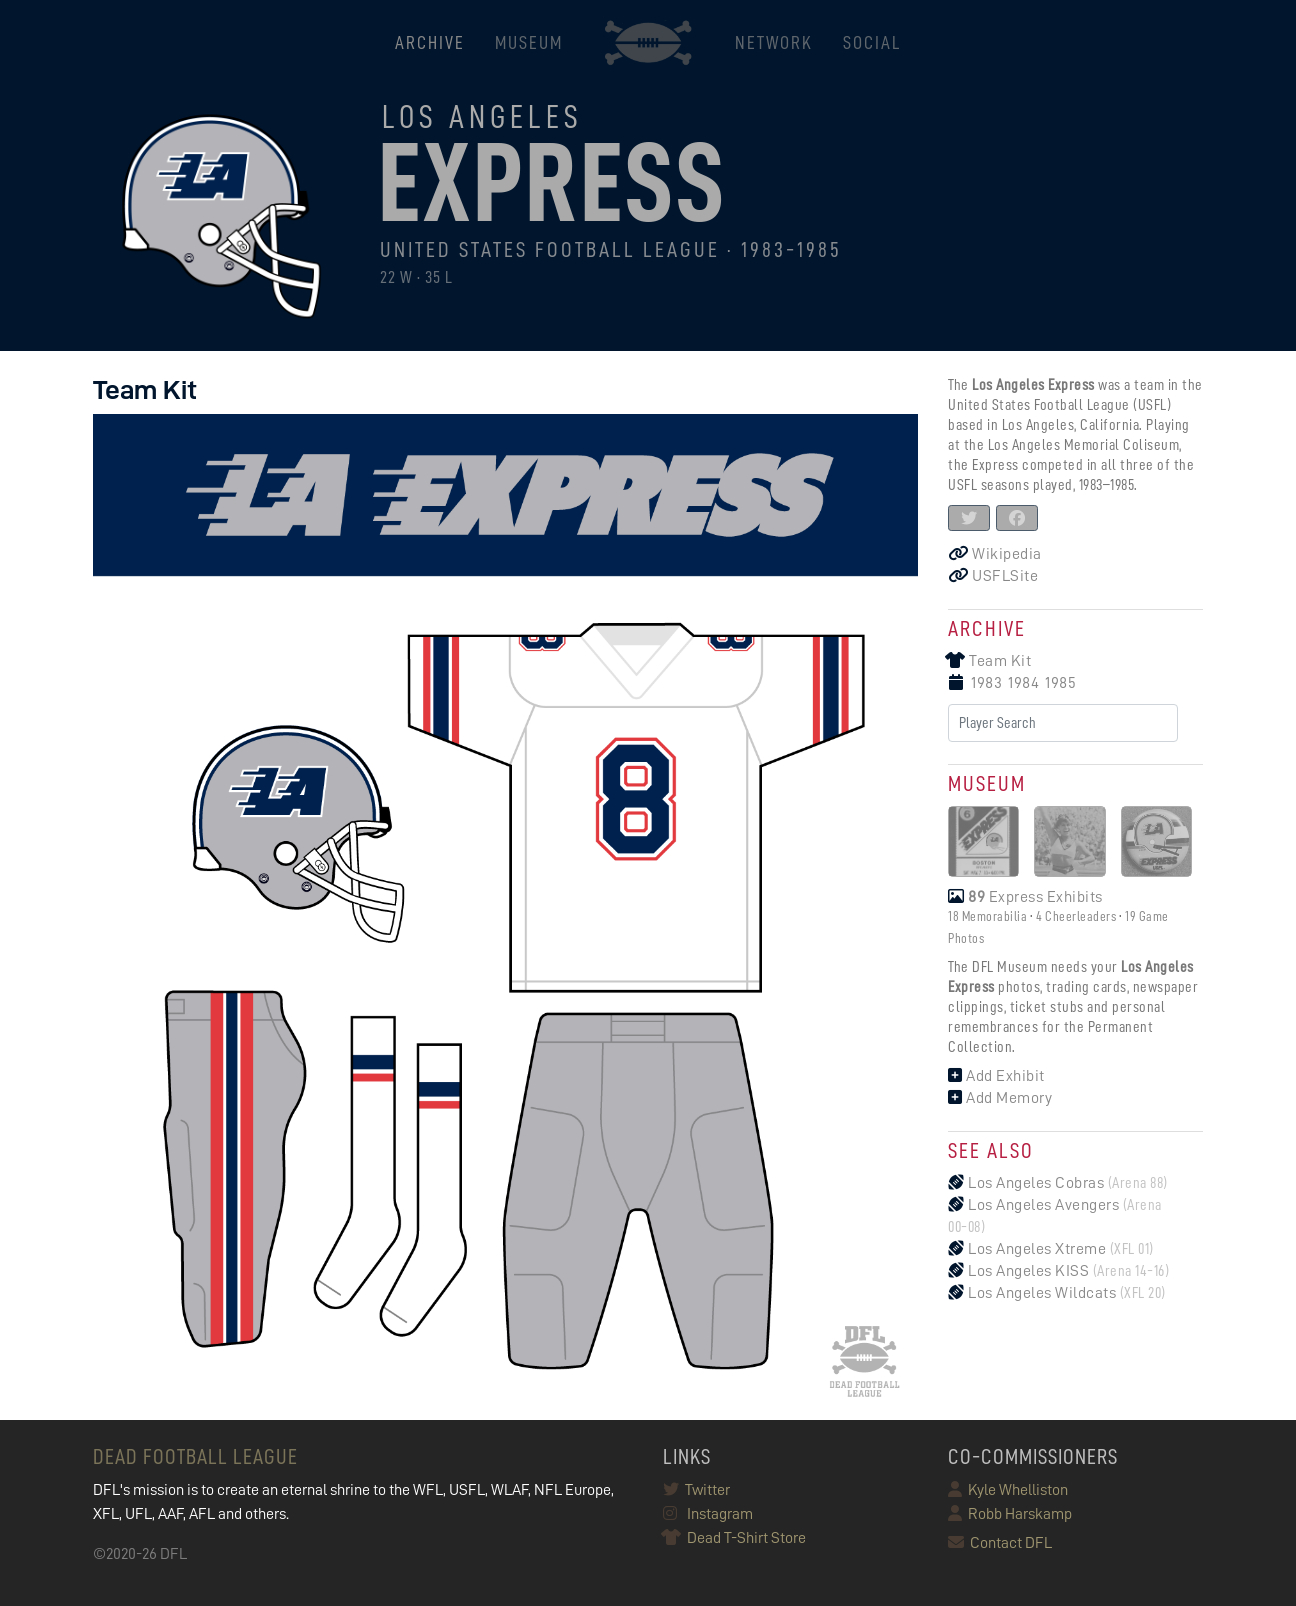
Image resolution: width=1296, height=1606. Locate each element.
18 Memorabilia (987, 916)
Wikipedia (995, 554)
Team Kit (989, 661)
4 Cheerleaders (1076, 916)
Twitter (696, 1490)
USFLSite (993, 576)
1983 (986, 683)
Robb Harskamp (1010, 1514)
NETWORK (774, 42)
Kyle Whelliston (1008, 1490)
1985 (1060, 683)
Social (872, 42)
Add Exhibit (996, 1076)
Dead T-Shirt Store (734, 1538)
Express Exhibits (1025, 897)
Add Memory (1000, 1098)
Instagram (708, 1514)
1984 (1023, 683)
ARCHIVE (430, 42)
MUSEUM (529, 42)
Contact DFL (1000, 1543)
